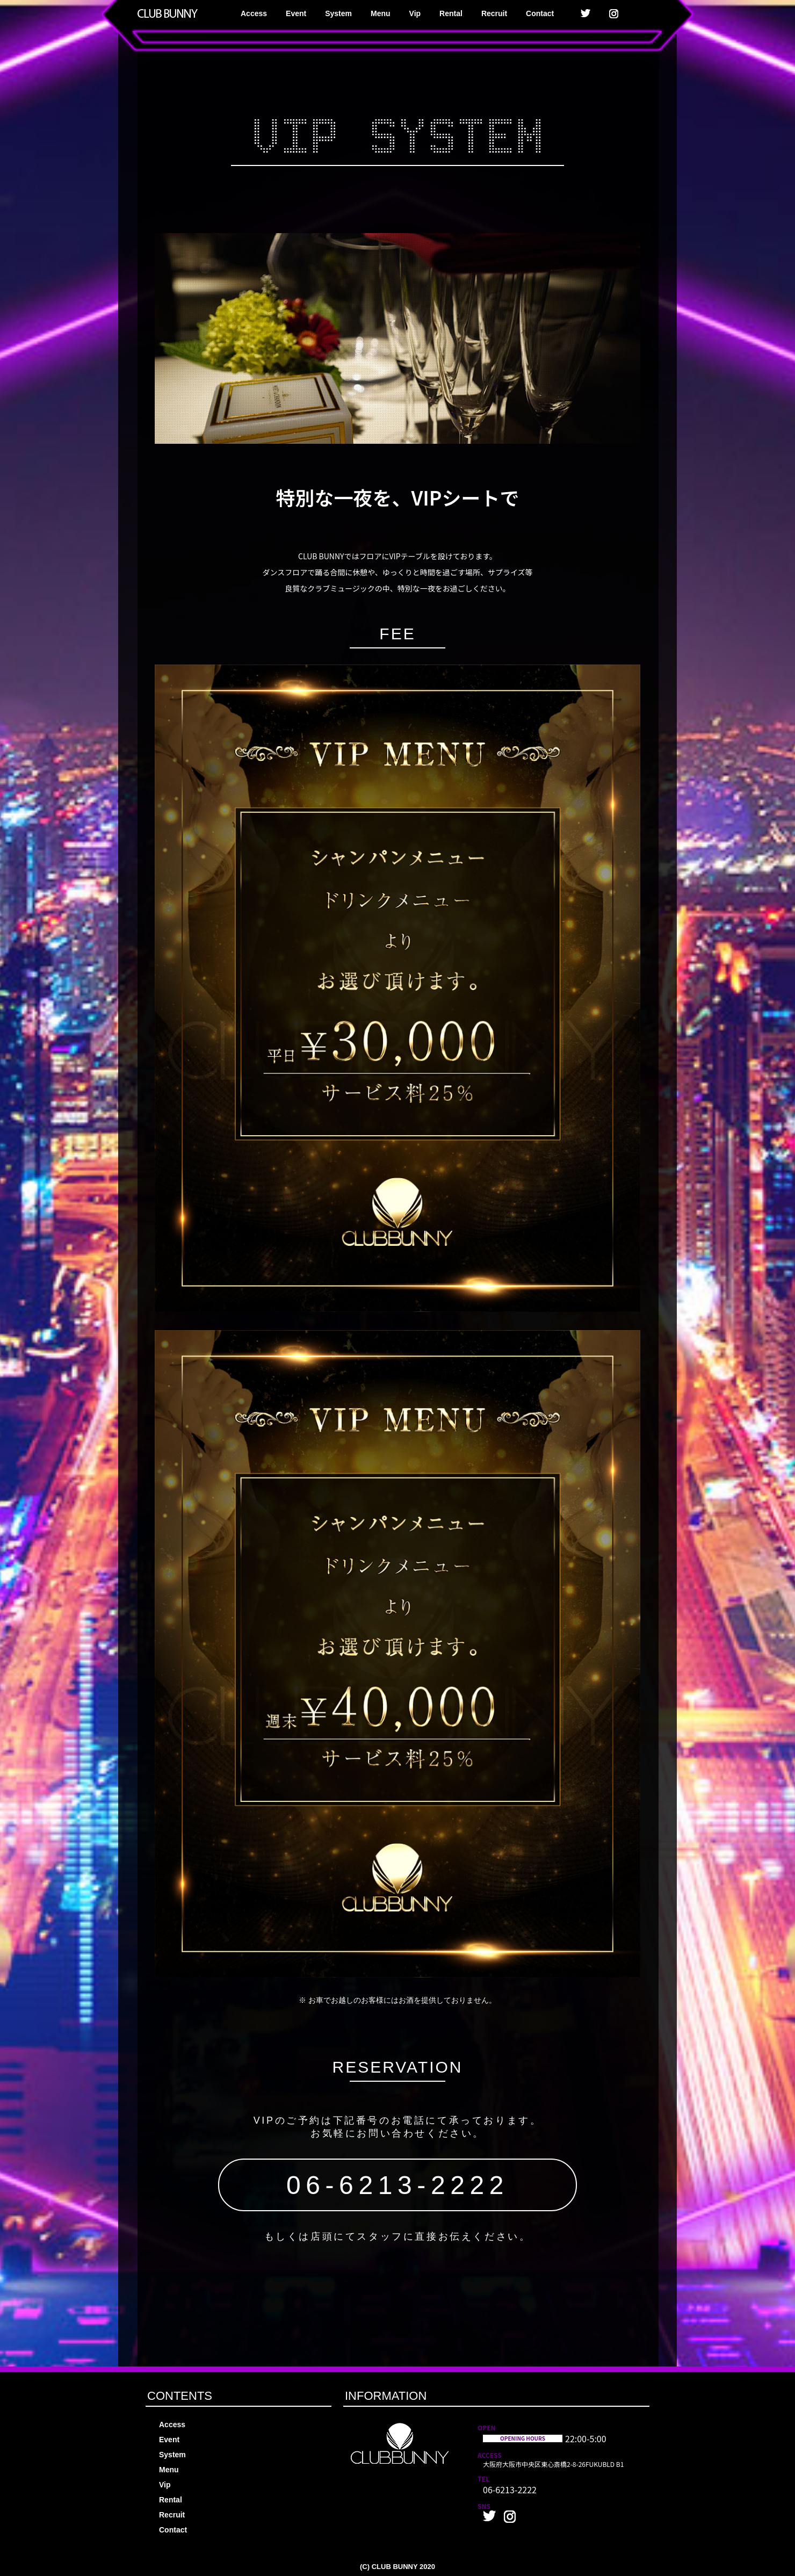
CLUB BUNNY (395, 2567)
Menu (381, 13)
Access (254, 13)
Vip (415, 13)
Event (296, 13)
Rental (450, 13)
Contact (540, 13)
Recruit (494, 13)
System (338, 13)
